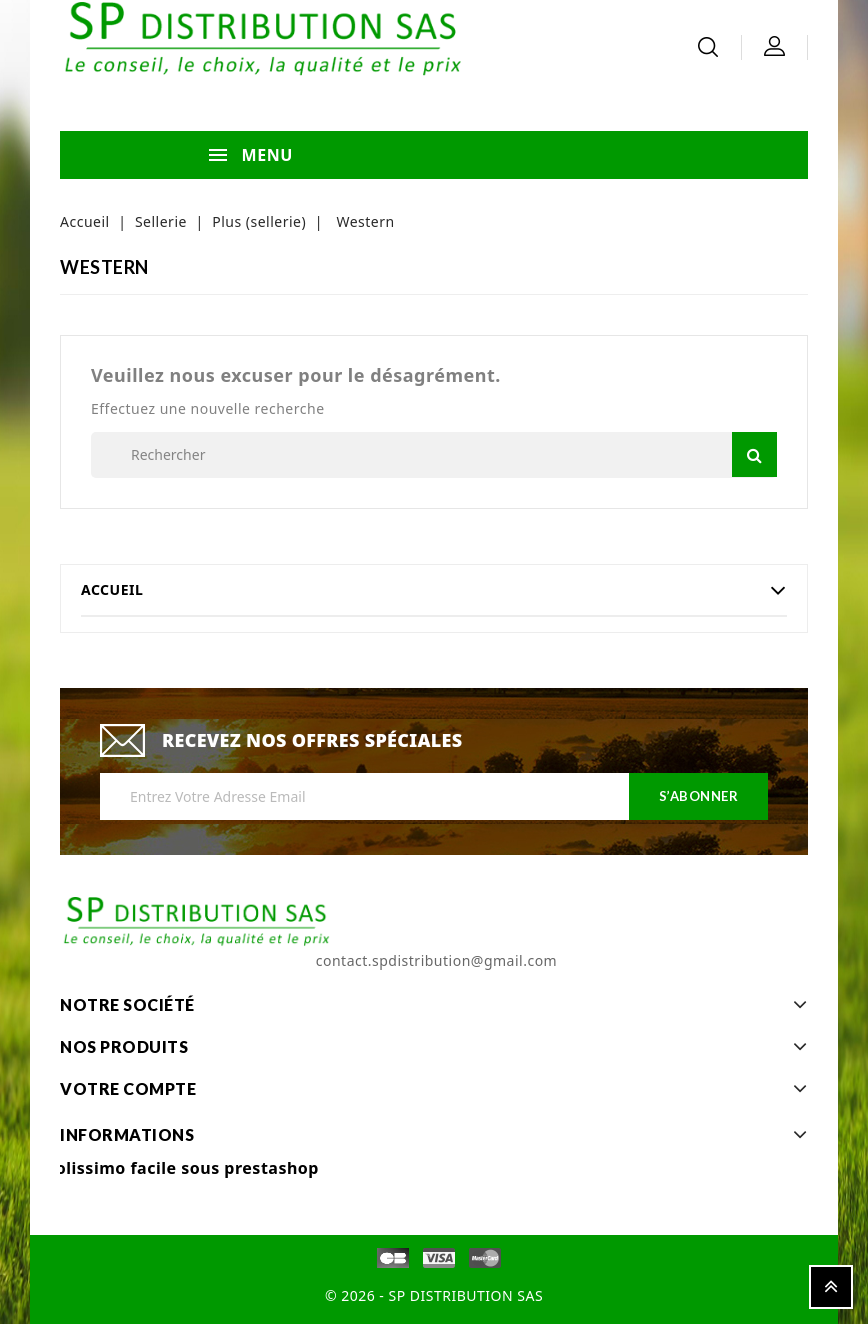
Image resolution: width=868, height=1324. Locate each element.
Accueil (112, 589)
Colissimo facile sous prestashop (182, 1168)
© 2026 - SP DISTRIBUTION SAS (434, 1295)
